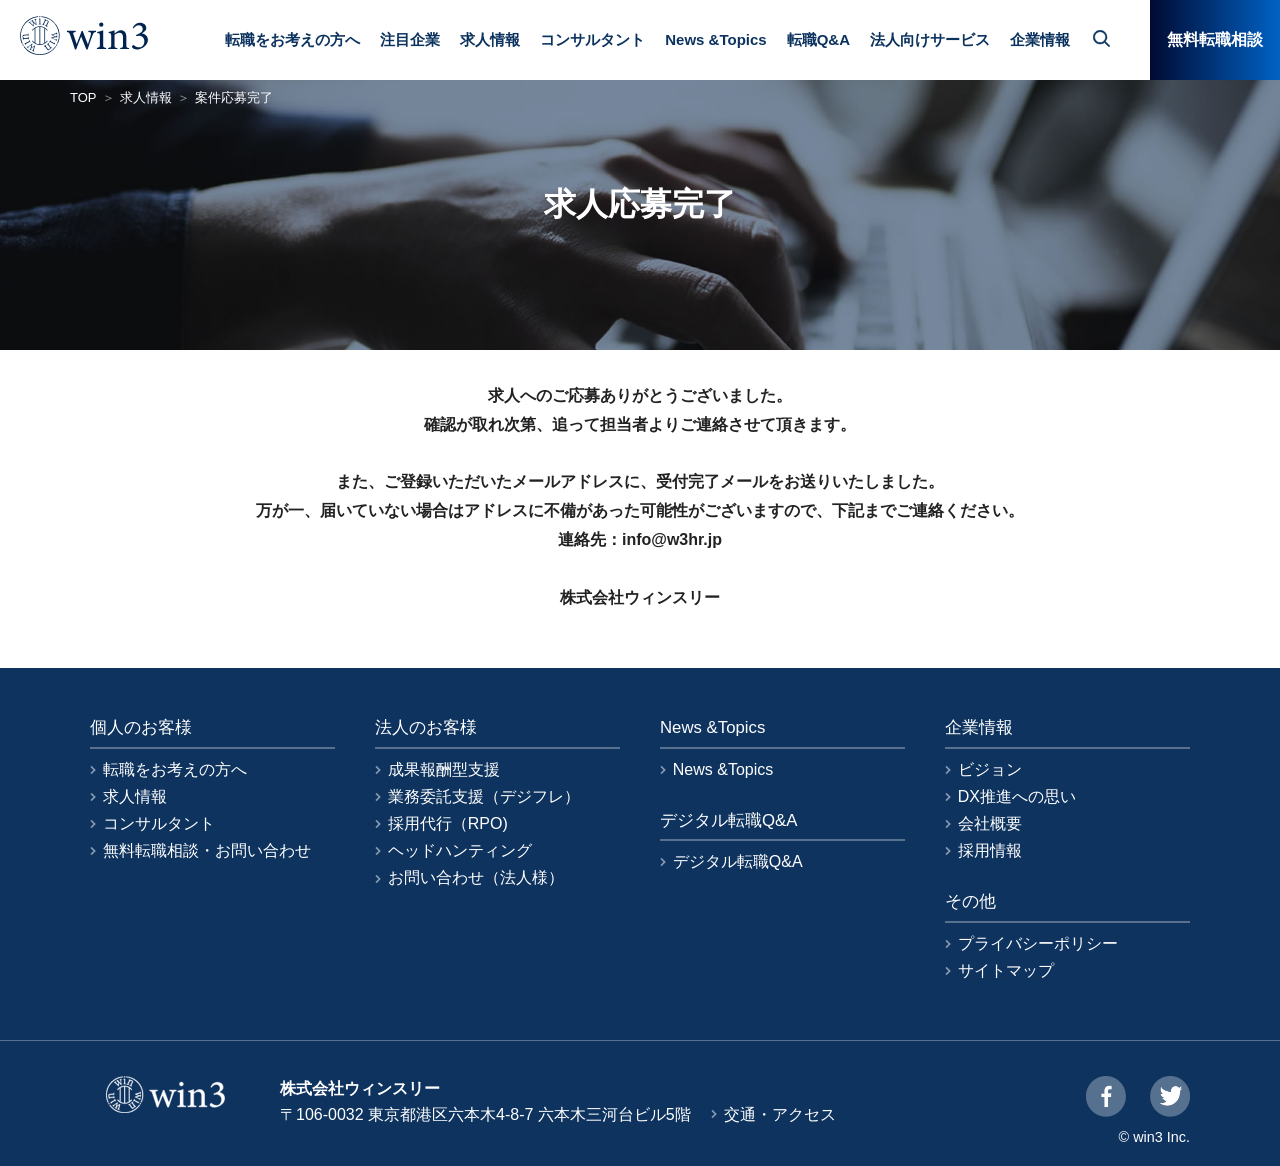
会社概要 (990, 823)
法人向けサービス (930, 39)
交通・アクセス (780, 1114)
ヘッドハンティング (460, 850)
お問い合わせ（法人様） (476, 877)
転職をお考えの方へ (292, 39)
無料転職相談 (1215, 39)
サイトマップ (1006, 970)
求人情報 (490, 39)
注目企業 (410, 39)
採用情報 (990, 850)
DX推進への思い (1017, 796)
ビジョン (990, 769)
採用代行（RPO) (448, 823)
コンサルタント (592, 39)
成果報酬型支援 (444, 769)
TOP (83, 97)
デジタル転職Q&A (738, 861)
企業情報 (1040, 39)
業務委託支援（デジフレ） (484, 796)
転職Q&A (818, 39)
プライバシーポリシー (1038, 943)
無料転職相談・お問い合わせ (207, 850)
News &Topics (715, 39)
